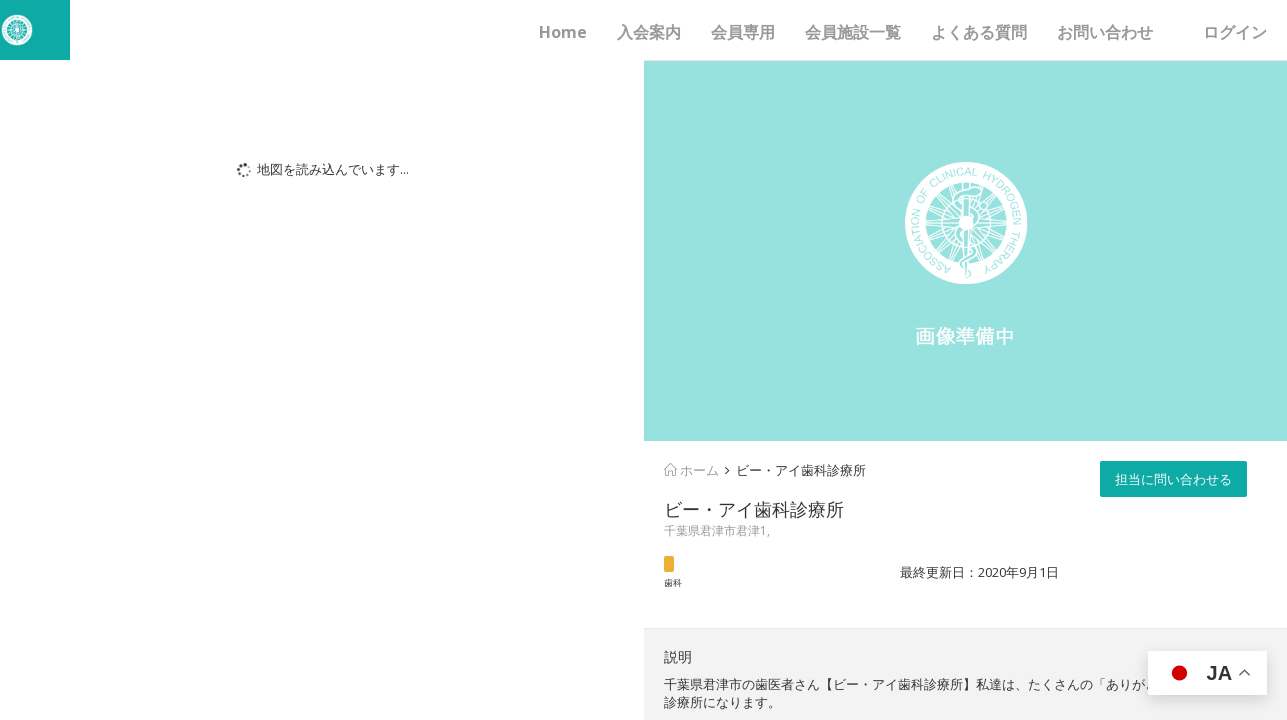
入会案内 (649, 32)
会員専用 (743, 32)
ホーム (691, 470)
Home (563, 32)
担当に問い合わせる (1173, 479)
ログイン (1235, 32)
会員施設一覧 (853, 32)
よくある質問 (979, 32)
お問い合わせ (1105, 32)
